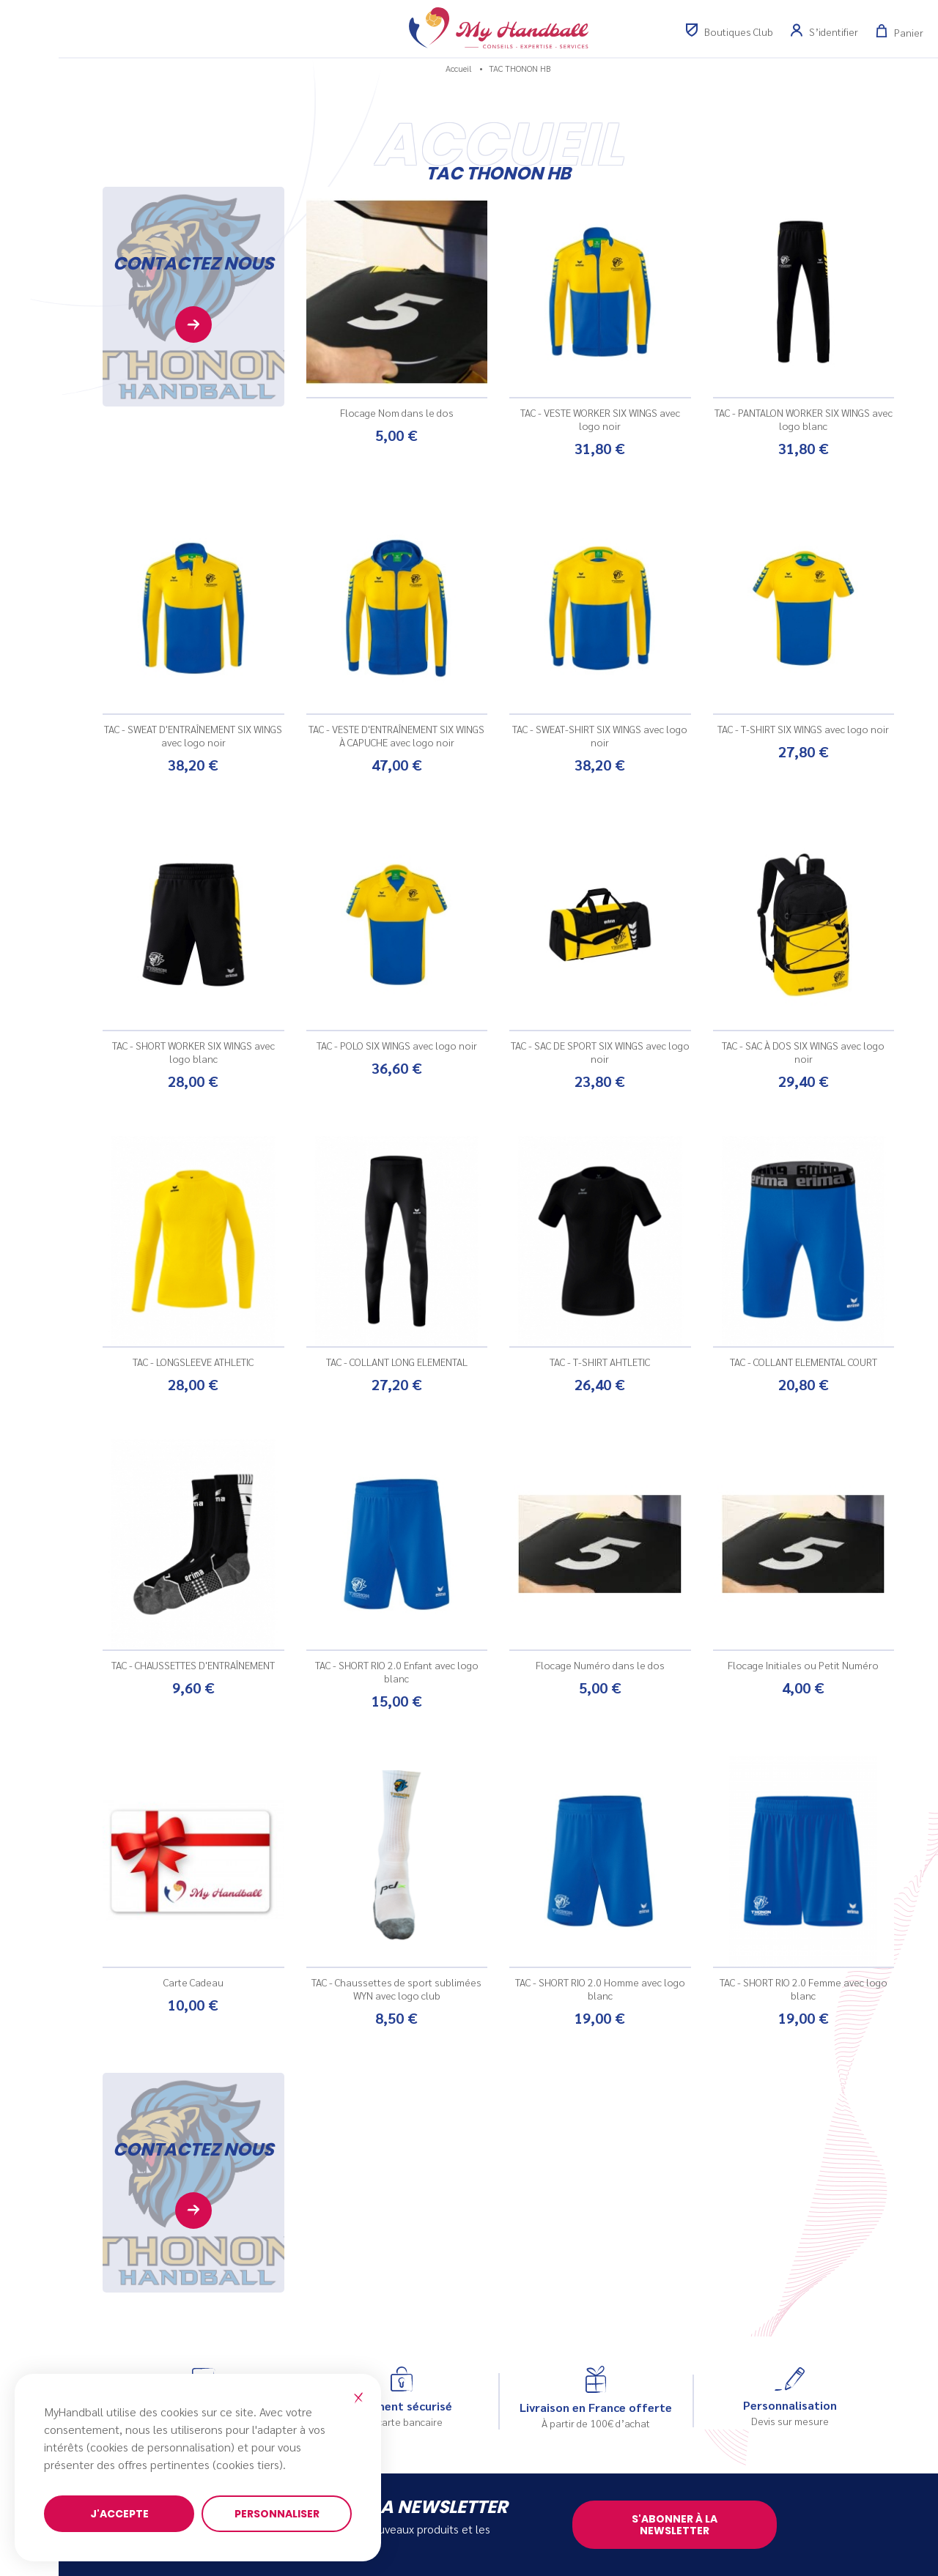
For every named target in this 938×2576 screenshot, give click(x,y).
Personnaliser (277, 2513)
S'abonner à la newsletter (674, 2525)
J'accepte (119, 2513)
